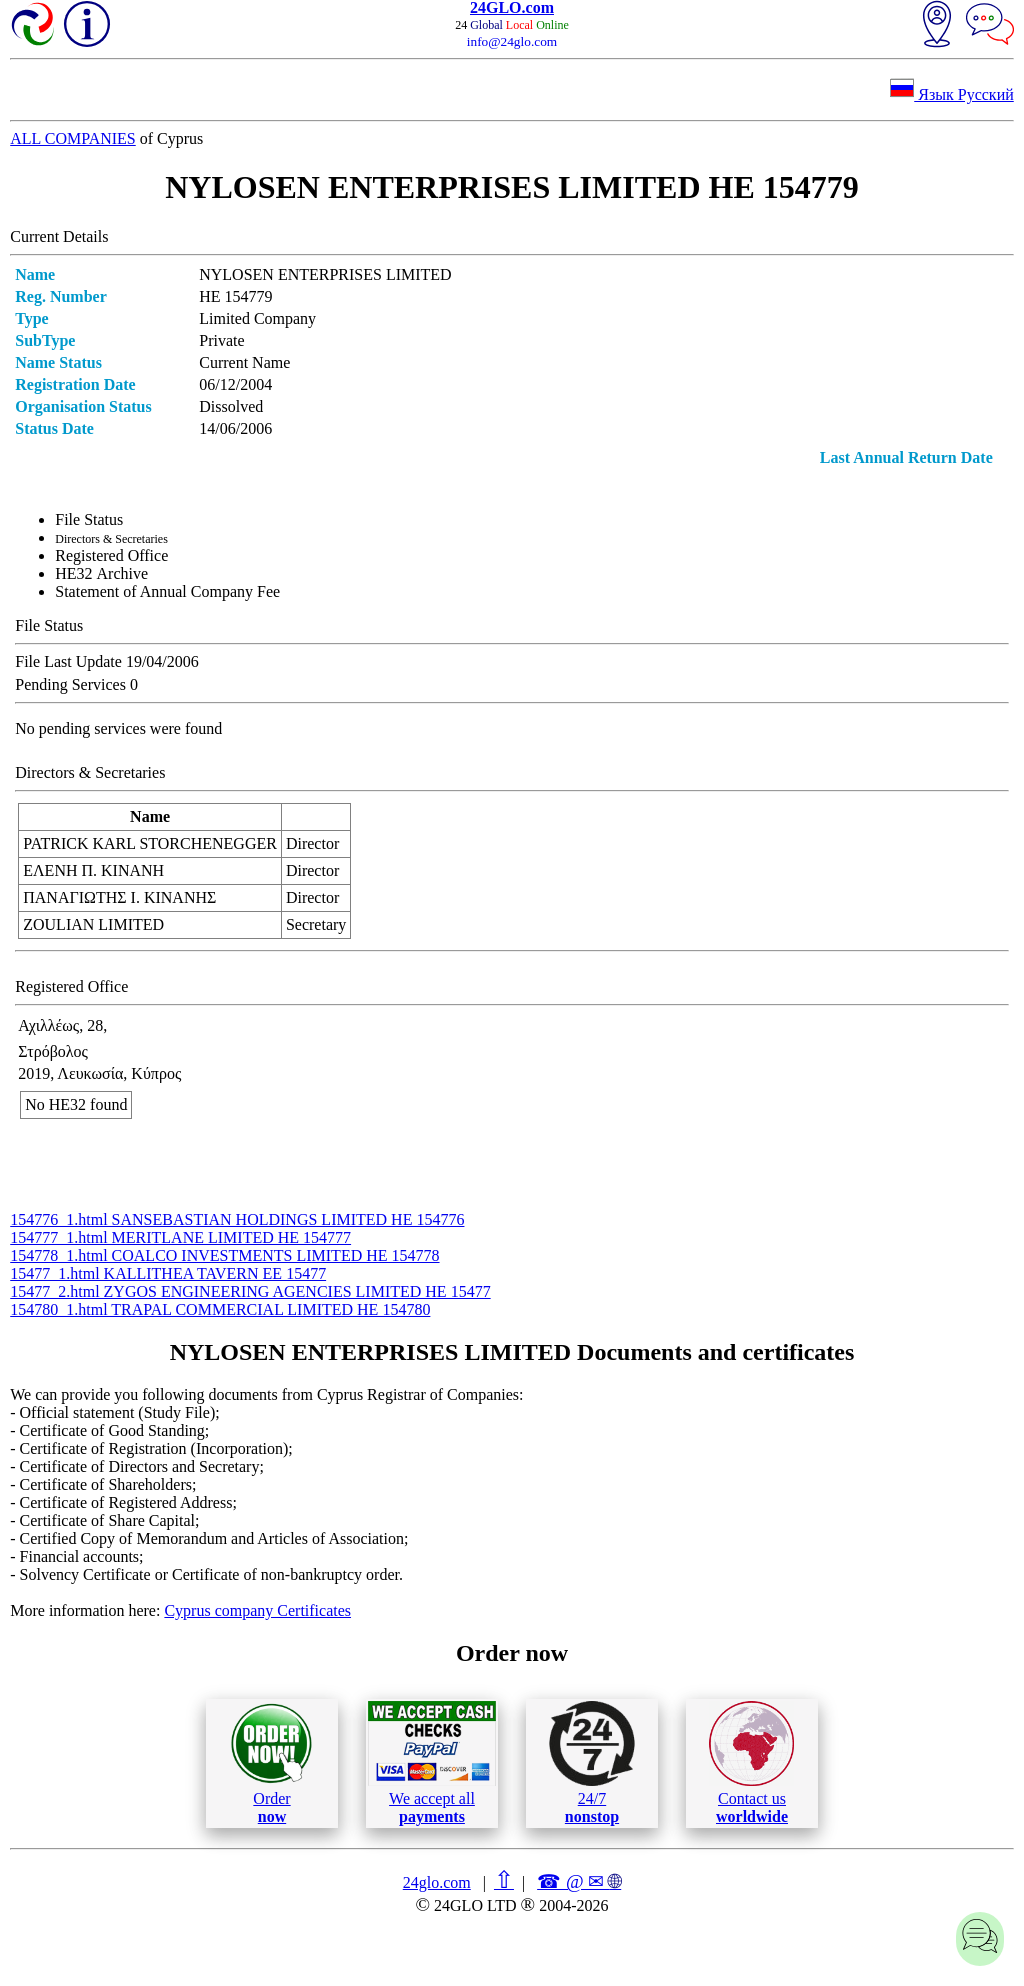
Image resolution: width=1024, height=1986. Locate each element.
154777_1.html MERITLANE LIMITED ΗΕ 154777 (180, 1237)
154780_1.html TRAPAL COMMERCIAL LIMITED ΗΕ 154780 (220, 1309)
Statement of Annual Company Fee (167, 591)
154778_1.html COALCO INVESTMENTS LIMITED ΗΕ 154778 (224, 1255)
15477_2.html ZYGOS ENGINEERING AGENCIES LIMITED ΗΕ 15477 (250, 1291)
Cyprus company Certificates (257, 1610)
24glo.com (437, 1882)
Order (271, 1763)
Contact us (751, 1763)
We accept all (432, 1763)
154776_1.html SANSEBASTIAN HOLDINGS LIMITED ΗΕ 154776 (237, 1219)
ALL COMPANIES (73, 138)
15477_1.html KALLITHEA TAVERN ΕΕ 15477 (168, 1273)
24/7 (592, 1763)
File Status (89, 519)
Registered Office (111, 555)
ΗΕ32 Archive (101, 573)
